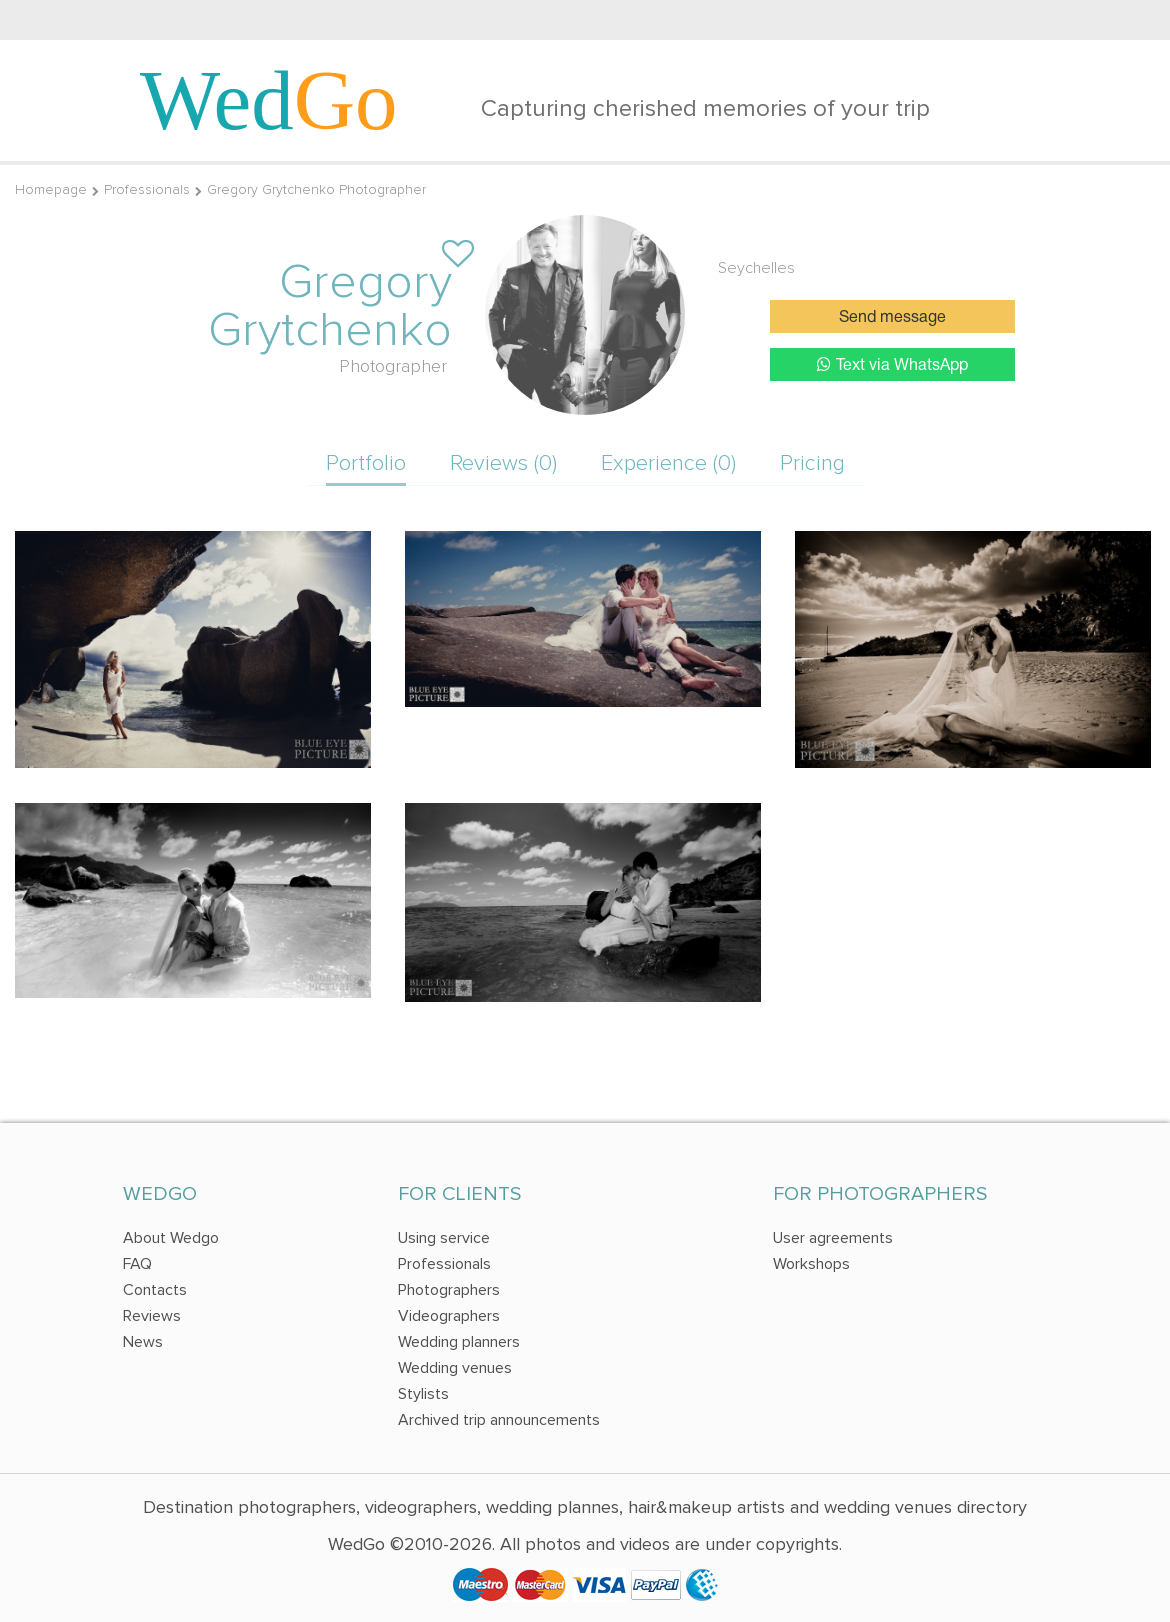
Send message (892, 318)
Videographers (449, 1316)
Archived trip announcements (499, 1420)
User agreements (833, 1238)
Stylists (423, 1394)
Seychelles (756, 268)
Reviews (152, 1316)
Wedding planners (459, 1342)
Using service (444, 1238)
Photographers (449, 1290)
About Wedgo (171, 1238)
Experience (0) (668, 463)
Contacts (155, 1290)
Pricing (812, 463)
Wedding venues (455, 1368)
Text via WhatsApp (892, 364)
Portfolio (366, 463)
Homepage (51, 189)
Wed (269, 100)
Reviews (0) (503, 463)
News (143, 1342)
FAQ (137, 1264)
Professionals (147, 189)
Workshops (811, 1264)
